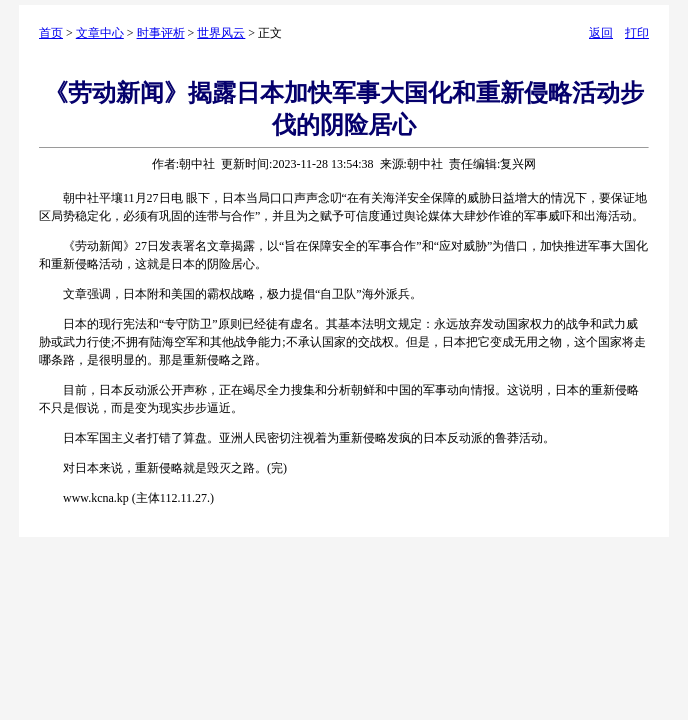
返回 (601, 33)
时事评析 (161, 33)
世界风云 (221, 33)
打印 (637, 33)
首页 (51, 33)
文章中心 (100, 33)
